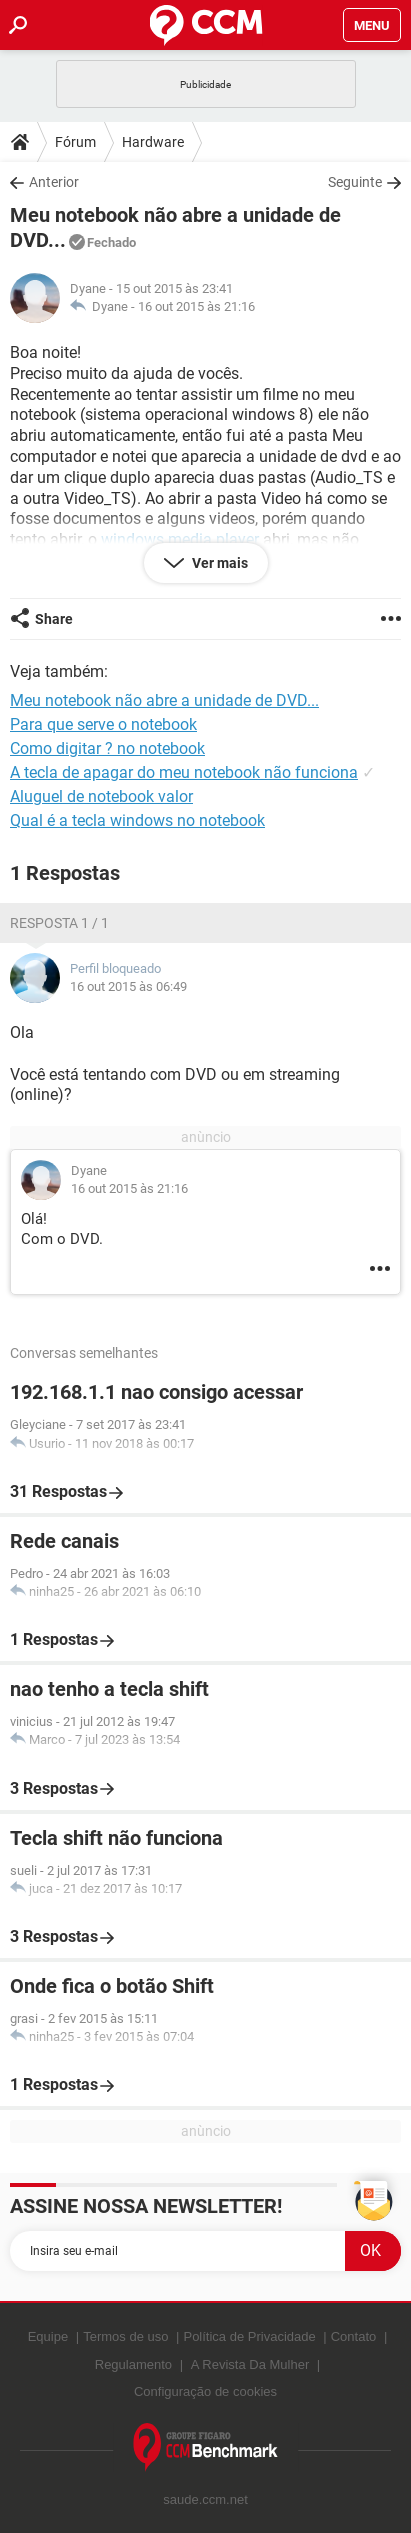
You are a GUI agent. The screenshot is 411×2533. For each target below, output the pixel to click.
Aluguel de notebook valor (101, 796)
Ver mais (218, 563)
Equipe (48, 2336)
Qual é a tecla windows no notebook (137, 820)
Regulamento (133, 2364)
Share (54, 619)
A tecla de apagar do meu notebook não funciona (184, 772)
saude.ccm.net (205, 2499)
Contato (354, 2336)
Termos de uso (125, 2336)
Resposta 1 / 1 (59, 923)
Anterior (54, 182)
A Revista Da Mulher (250, 2364)
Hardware (153, 142)
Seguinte (355, 182)
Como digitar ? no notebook (107, 748)
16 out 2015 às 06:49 (128, 986)
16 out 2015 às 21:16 (196, 306)
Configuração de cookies (205, 2391)
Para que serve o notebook (103, 724)
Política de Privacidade (249, 2336)
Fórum (75, 142)
